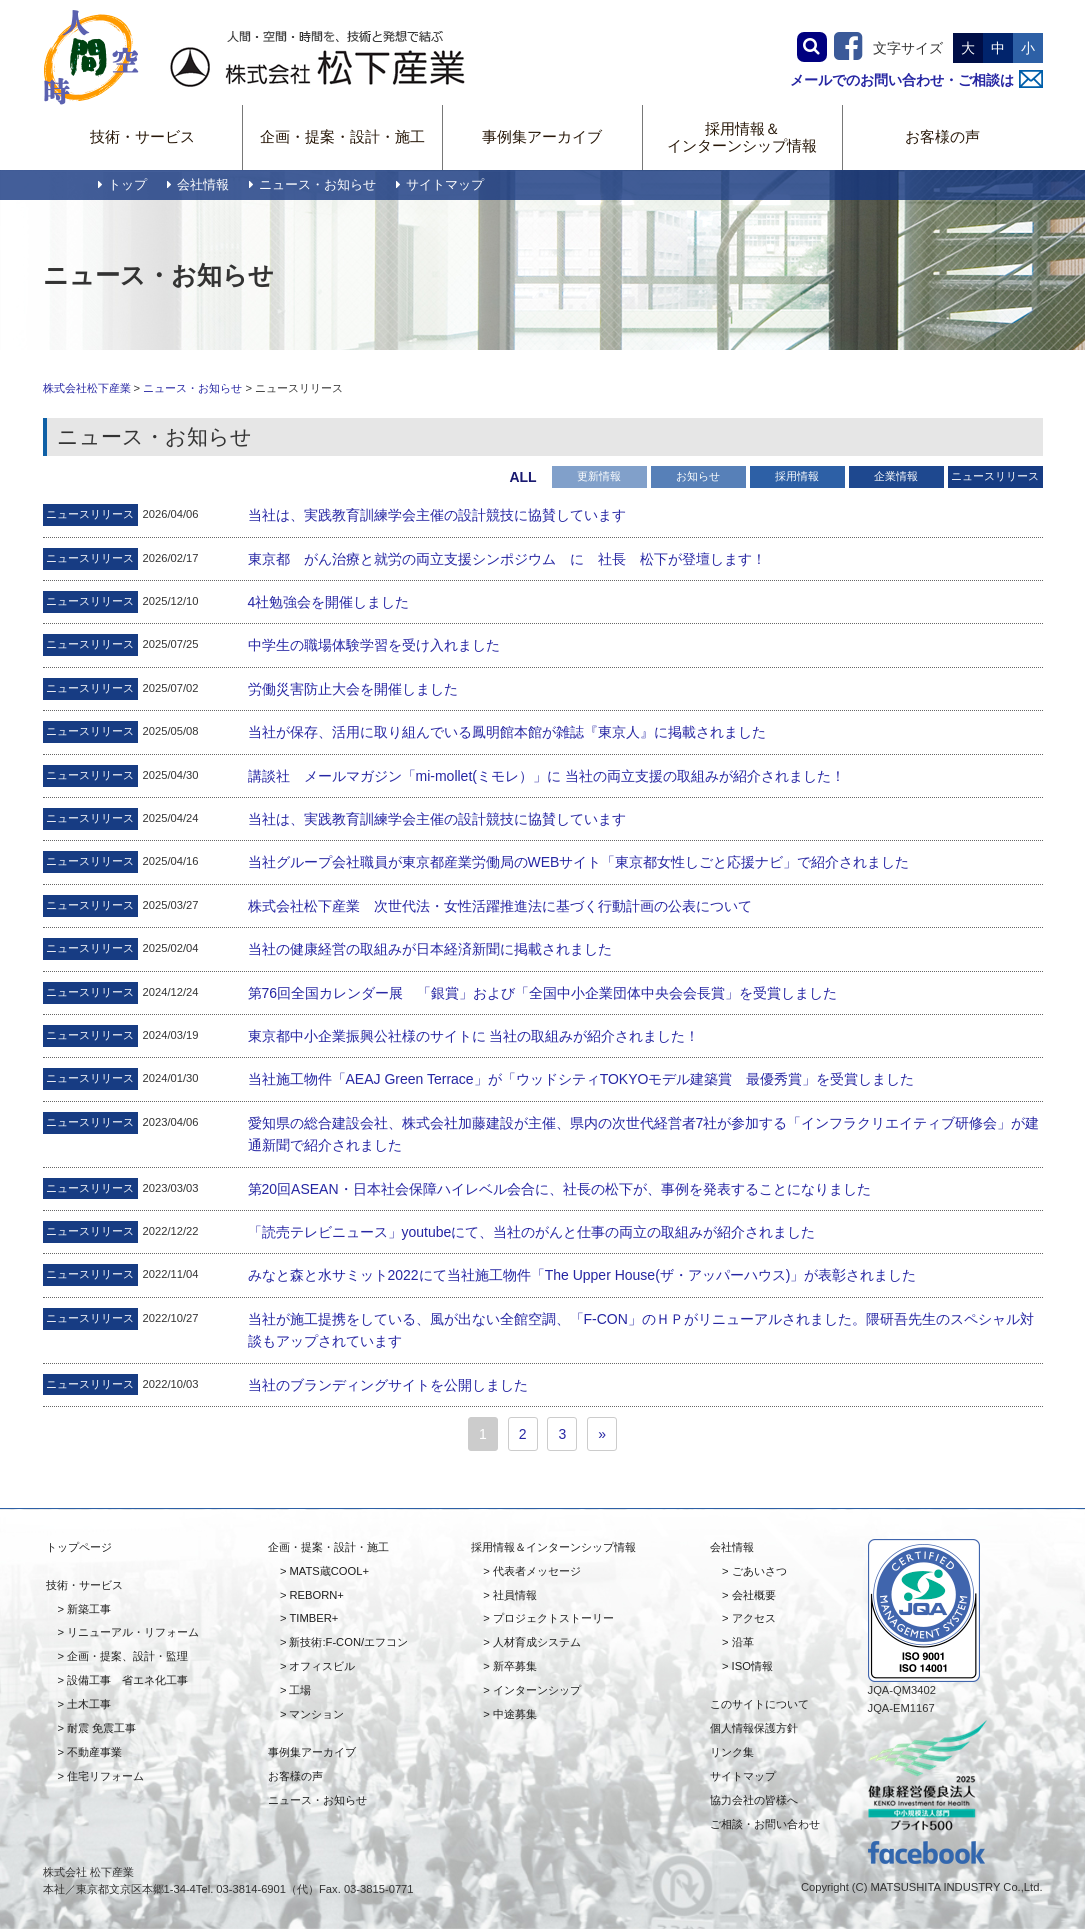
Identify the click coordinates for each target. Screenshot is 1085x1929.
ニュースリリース (995, 476)
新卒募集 (515, 1666)
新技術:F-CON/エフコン (348, 1642)
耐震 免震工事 (101, 1728)
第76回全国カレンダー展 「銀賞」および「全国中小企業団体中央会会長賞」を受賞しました (543, 993)
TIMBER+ (313, 1618)
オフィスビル (322, 1666)
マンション (316, 1714)
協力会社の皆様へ (754, 1800)
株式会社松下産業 (87, 388)
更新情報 (599, 476)
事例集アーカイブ (542, 136)
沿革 (743, 1642)
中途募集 (515, 1714)
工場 (300, 1690)
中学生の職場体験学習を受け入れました (374, 645)
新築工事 (89, 1609)
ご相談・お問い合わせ (765, 1824)
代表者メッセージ (537, 1571)
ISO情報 (752, 1666)
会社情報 (198, 185)
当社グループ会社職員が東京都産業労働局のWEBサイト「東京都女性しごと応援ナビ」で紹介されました (579, 862)
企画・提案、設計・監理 (127, 1656)
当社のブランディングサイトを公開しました (388, 1385)
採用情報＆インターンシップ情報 (742, 137)
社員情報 (515, 1595)
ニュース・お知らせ (312, 185)
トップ (122, 185)
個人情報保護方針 (754, 1728)
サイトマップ (440, 185)
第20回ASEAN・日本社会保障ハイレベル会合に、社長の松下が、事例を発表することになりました (559, 1189)
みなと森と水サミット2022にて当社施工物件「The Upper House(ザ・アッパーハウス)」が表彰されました (582, 1275)
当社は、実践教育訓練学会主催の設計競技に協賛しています (437, 515)
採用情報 (797, 476)
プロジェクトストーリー (553, 1618)
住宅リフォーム (105, 1776)
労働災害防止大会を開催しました (353, 689)
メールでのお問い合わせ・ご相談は (916, 80)
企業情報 (896, 476)
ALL (522, 477)
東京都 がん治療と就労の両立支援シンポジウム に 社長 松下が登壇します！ (507, 559)
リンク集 (732, 1752)
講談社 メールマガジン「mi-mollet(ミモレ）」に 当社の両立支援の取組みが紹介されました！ (546, 776)
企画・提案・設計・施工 (342, 136)
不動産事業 (94, 1752)
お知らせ (698, 476)
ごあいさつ (759, 1571)
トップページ (79, 1547)
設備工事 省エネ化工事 (127, 1680)
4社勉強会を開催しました (329, 602)
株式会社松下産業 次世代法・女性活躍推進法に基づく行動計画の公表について (500, 906)
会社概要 (754, 1595)
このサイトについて (759, 1704)
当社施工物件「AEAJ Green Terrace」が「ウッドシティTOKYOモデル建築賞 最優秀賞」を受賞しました (581, 1079)
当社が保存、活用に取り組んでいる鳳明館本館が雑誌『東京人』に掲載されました (507, 732)
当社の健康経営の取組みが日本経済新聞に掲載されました (430, 949)
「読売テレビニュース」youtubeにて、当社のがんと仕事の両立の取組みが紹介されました (532, 1232)
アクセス (754, 1618)
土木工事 (89, 1704)
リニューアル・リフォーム (133, 1632)
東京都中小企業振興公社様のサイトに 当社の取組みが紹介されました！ (474, 1036)
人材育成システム (537, 1642)
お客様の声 (942, 136)
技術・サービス (142, 136)
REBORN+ (316, 1595)
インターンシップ (537, 1690)
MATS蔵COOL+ (328, 1571)
